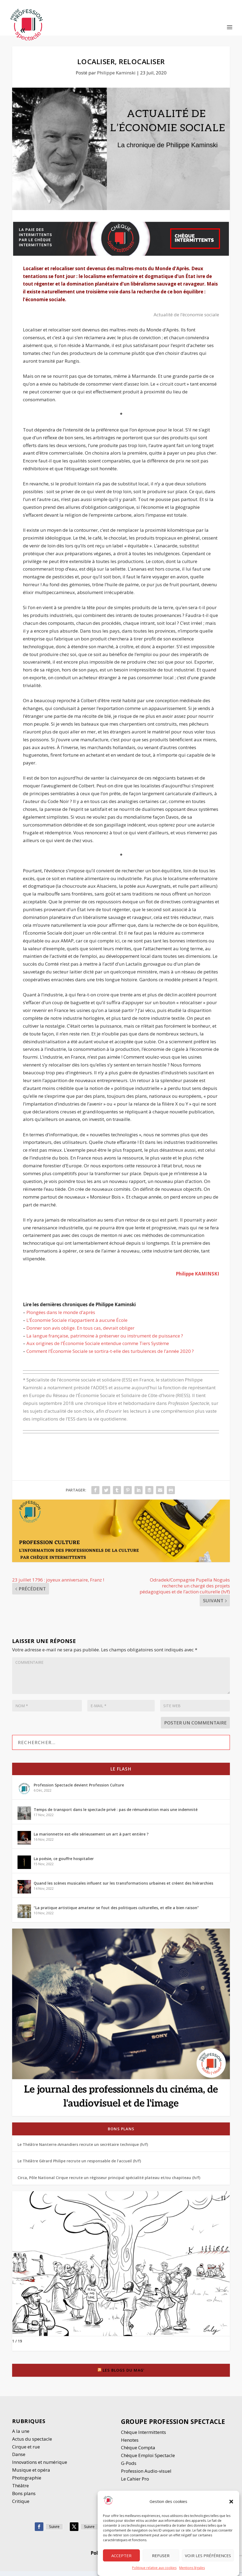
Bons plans (121, 2133)
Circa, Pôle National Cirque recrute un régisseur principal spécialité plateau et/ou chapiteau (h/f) (109, 2182)
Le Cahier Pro (135, 2484)
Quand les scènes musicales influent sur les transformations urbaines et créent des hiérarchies (123, 1888)
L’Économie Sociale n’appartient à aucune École (76, 1325)
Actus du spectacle (32, 2444)
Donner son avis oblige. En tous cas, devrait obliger (80, 1332)
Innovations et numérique (39, 2467)
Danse (19, 2459)
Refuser (161, 2555)
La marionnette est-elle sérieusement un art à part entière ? (91, 1838)
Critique (21, 2506)
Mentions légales (192, 2567)
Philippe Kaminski (116, 77)
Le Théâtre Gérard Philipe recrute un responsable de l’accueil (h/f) (79, 2165)
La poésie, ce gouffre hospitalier (64, 1863)
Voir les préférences (208, 2555)
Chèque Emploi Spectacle (148, 2460)
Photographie (26, 2482)
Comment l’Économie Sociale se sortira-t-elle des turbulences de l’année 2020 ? (110, 1356)
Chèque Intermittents (143, 2437)
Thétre (21, 2490)
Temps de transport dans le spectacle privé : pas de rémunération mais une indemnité (116, 1814)
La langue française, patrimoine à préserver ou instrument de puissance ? (104, 1340)
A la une (21, 2436)
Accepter (121, 2555)
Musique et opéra (31, 2475)
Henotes (130, 2444)
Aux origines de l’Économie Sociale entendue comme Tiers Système (97, 1348)
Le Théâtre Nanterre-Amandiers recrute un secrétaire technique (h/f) (83, 2149)
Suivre (54, 2531)
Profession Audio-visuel (146, 2476)
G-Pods (128, 2468)
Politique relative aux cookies (154, 2567)
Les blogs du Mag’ (123, 2374)
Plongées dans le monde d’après (60, 1317)
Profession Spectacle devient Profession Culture (79, 1789)
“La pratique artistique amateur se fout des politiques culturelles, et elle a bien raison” (116, 1912)
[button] (231, 2501)
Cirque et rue (26, 2451)
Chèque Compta (138, 2452)
